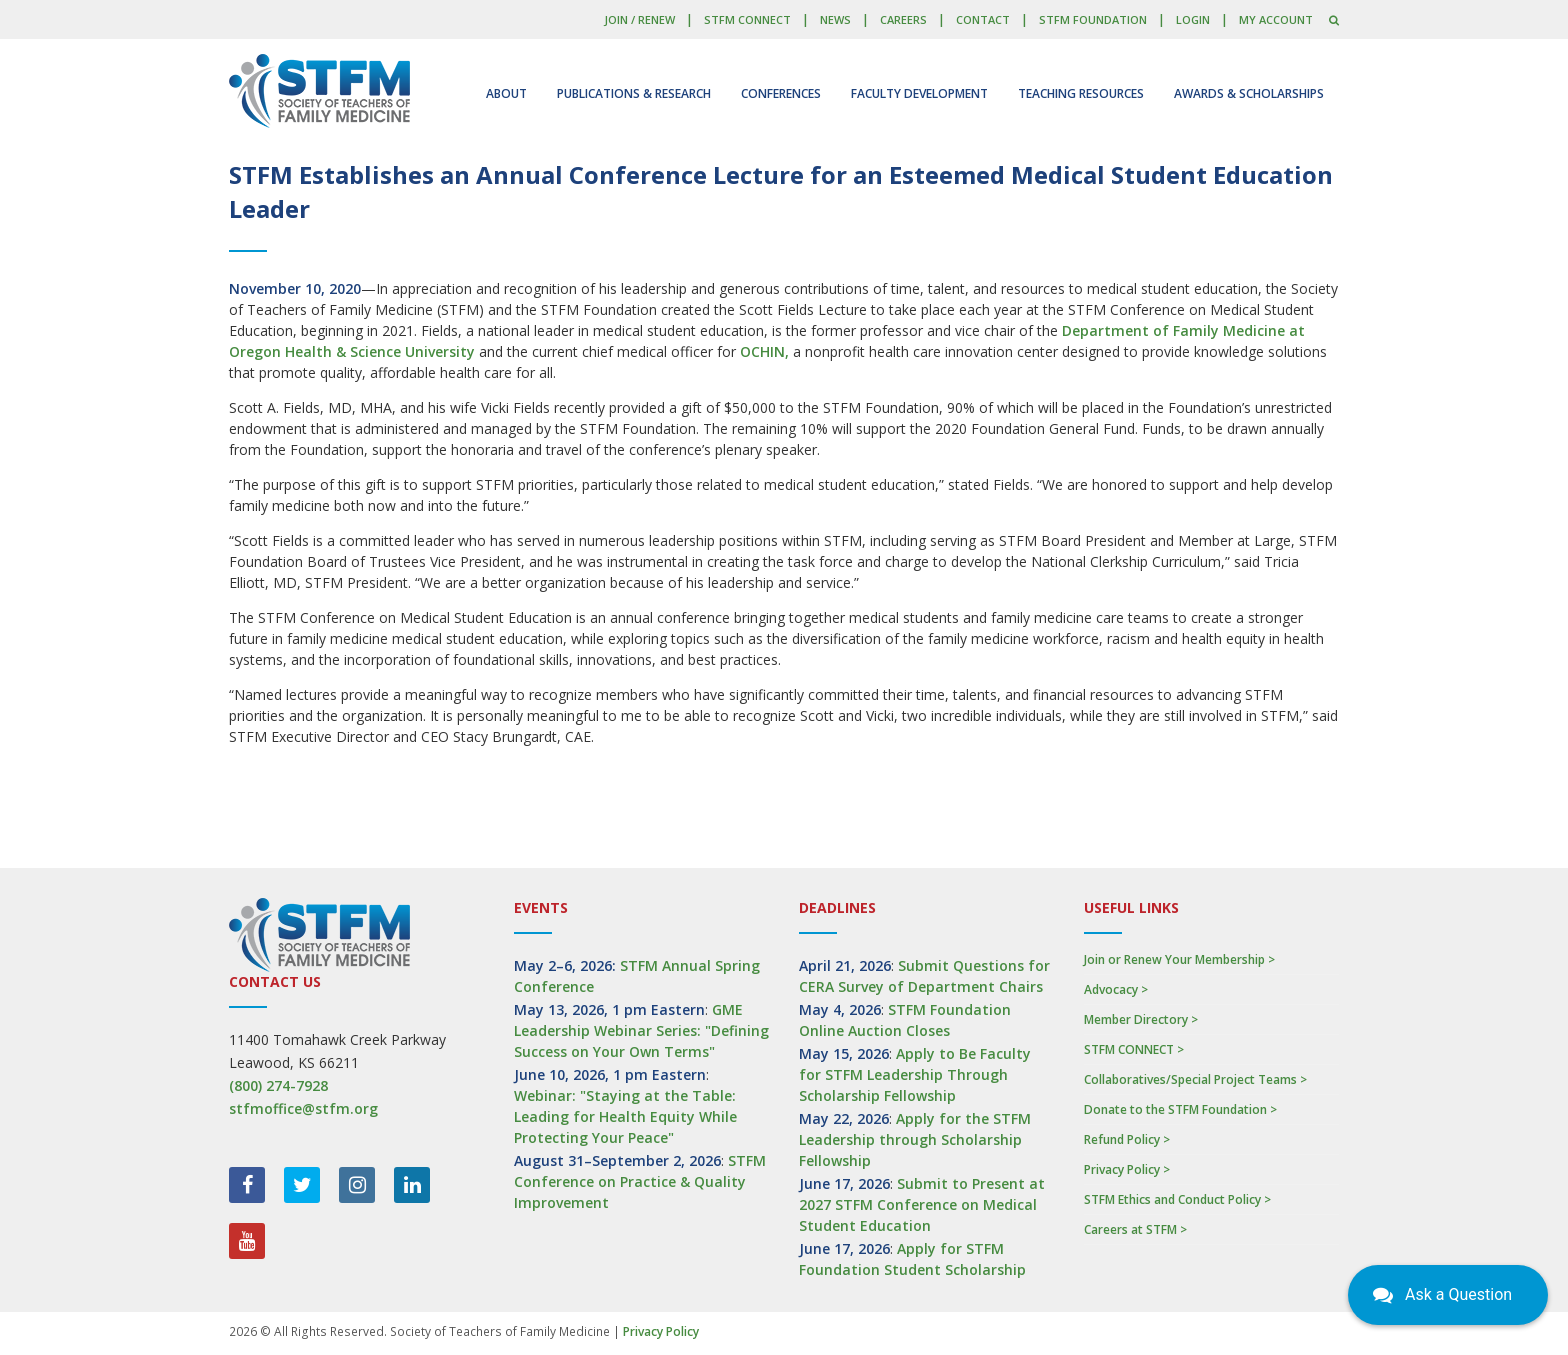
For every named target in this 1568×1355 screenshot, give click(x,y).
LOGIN (1193, 19)
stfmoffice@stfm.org (303, 1108)
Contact (983, 19)
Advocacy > (1116, 989)
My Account (1276, 19)
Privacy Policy (661, 1331)
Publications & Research (634, 93)
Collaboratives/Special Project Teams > (1195, 1079)
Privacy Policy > (1127, 1169)
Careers (903, 19)
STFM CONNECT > (1134, 1049)
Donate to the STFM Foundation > (1180, 1109)
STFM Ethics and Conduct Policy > (1177, 1199)
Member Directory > (1141, 1019)
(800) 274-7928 (278, 1085)
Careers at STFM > (1135, 1229)
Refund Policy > (1127, 1139)
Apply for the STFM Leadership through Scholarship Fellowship (915, 1139)
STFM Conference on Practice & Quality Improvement (640, 1181)
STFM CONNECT (747, 19)
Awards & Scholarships (1249, 93)
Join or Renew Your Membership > (1179, 959)
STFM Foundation (1093, 19)
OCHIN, (764, 351)
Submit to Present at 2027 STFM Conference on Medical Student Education (922, 1204)
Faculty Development (919, 93)
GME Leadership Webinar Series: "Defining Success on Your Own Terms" (641, 1030)
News (835, 19)
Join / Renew (639, 19)
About (506, 93)
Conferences (781, 93)
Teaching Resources (1081, 93)
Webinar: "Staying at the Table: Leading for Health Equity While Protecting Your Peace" (625, 1116)
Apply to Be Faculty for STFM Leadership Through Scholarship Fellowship (915, 1074)
